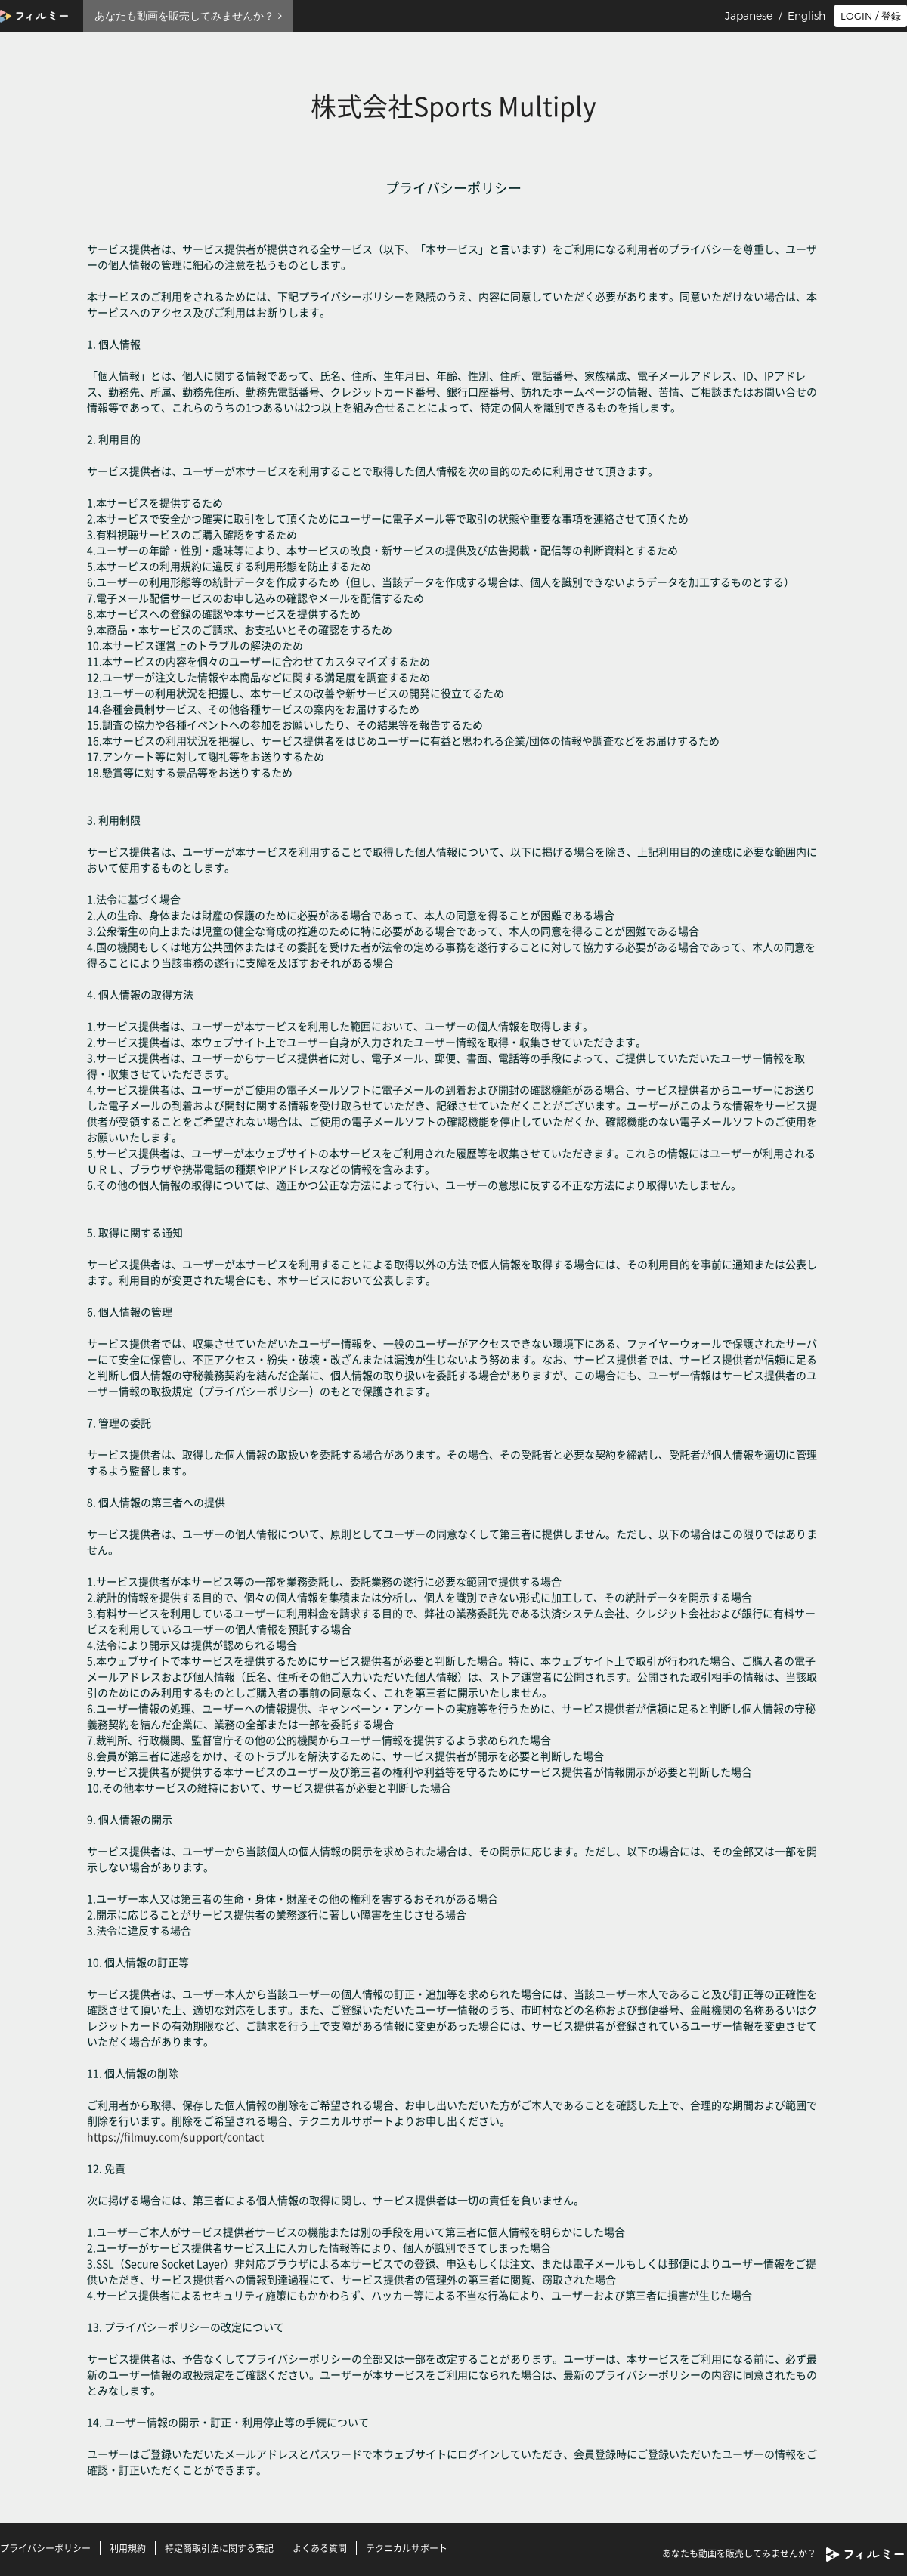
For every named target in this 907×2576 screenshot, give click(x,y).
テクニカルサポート (406, 2548)
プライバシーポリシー (45, 2548)
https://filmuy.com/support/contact (175, 2136)
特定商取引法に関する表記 (219, 2548)
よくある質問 (320, 2548)
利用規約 (128, 2548)
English (806, 16)
